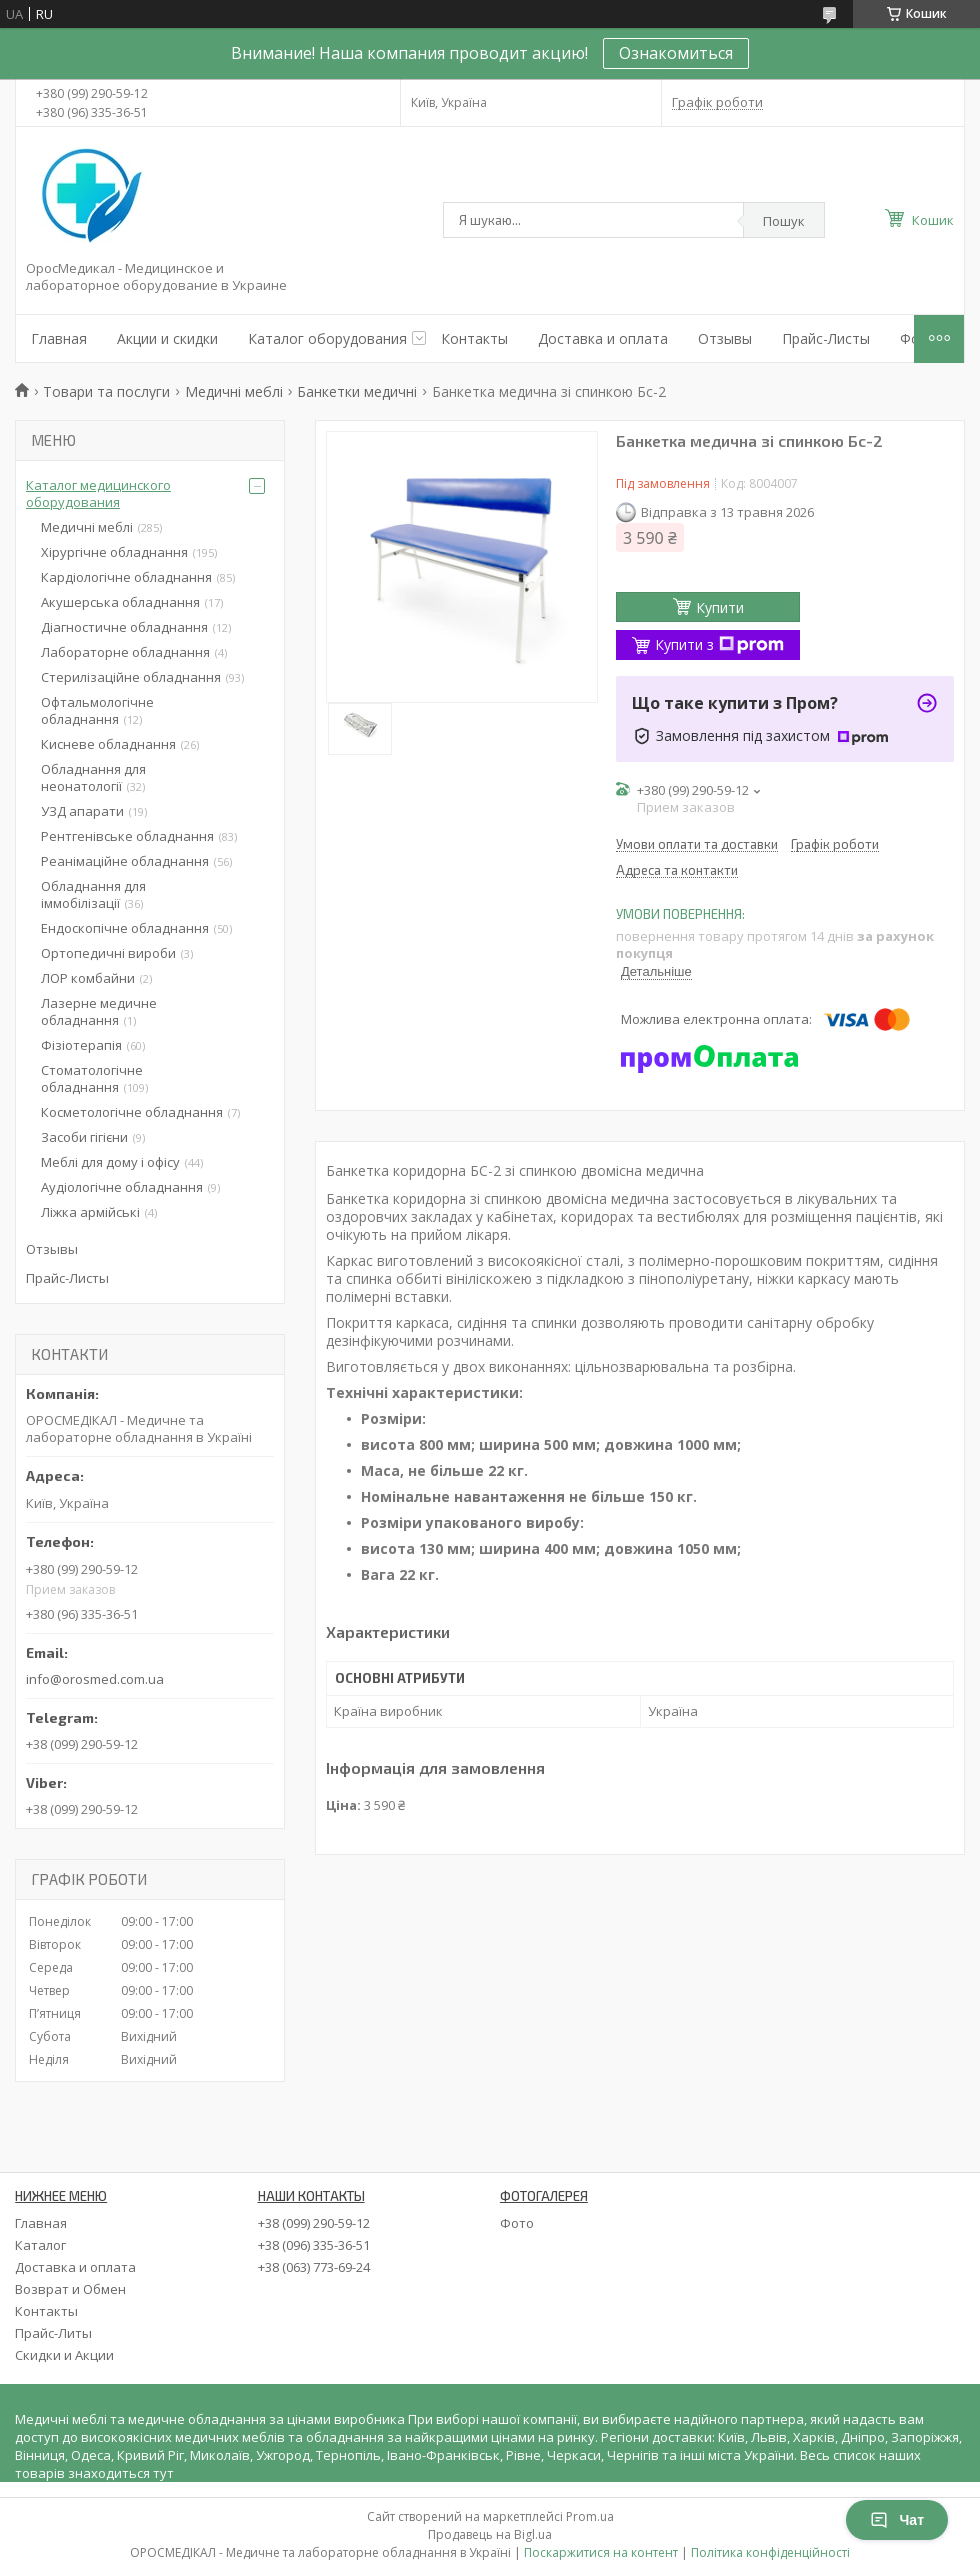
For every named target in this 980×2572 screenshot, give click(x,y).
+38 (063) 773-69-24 (314, 2267)
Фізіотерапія (81, 1045)
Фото (517, 2223)
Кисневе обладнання (108, 744)
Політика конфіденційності (770, 2552)
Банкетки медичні (357, 391)
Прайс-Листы (826, 338)
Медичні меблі (234, 391)
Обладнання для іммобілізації (93, 894)
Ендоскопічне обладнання (125, 928)
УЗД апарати (82, 811)
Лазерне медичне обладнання (99, 1011)
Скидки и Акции (64, 2355)
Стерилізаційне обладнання (131, 677)
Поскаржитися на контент (601, 2552)
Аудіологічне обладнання (122, 1187)
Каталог (40, 2245)
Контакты (474, 338)
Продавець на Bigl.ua (490, 2534)
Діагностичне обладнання (124, 627)
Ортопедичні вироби (108, 953)
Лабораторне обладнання (125, 652)
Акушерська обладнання (120, 602)
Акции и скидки (167, 338)
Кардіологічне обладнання (126, 577)
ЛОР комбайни (88, 978)
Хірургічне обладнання (114, 552)
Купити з (719, 644)
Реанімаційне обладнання (125, 861)
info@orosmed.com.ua (95, 1679)
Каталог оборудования (327, 338)
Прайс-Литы (53, 2333)
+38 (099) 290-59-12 (314, 2223)
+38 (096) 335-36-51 (314, 2245)
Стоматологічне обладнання (92, 1078)
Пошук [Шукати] (784, 221)
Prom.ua (590, 2516)
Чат (897, 2520)
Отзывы (725, 338)
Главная (59, 338)
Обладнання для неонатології (93, 777)
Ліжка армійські (90, 1212)
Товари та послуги (106, 391)
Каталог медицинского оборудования (98, 493)
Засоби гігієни (84, 1137)
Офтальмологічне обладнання (97, 710)
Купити (720, 607)
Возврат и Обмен (70, 2289)
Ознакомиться (676, 53)
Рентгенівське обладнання (127, 836)
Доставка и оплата (603, 338)
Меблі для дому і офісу (110, 1162)
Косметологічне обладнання (132, 1112)
